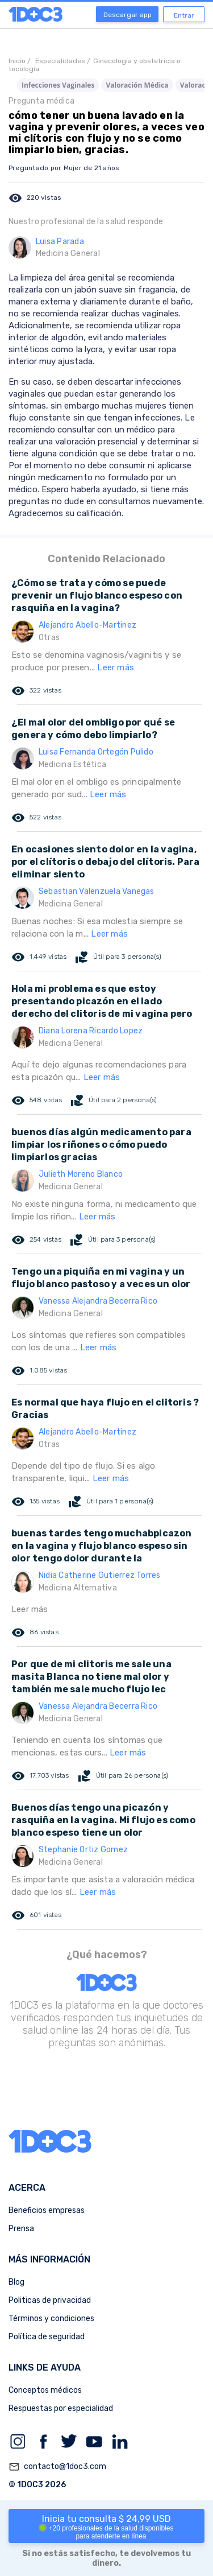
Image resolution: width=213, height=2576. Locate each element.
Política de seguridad (47, 2337)
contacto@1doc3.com (57, 2466)
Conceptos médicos (45, 2390)
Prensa (21, 2228)
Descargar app (127, 15)
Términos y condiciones (51, 2318)
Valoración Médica (137, 85)
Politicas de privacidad (50, 2300)
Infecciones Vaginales (58, 85)
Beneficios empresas (47, 2210)
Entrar (184, 15)
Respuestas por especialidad (61, 2408)
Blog (16, 2282)
